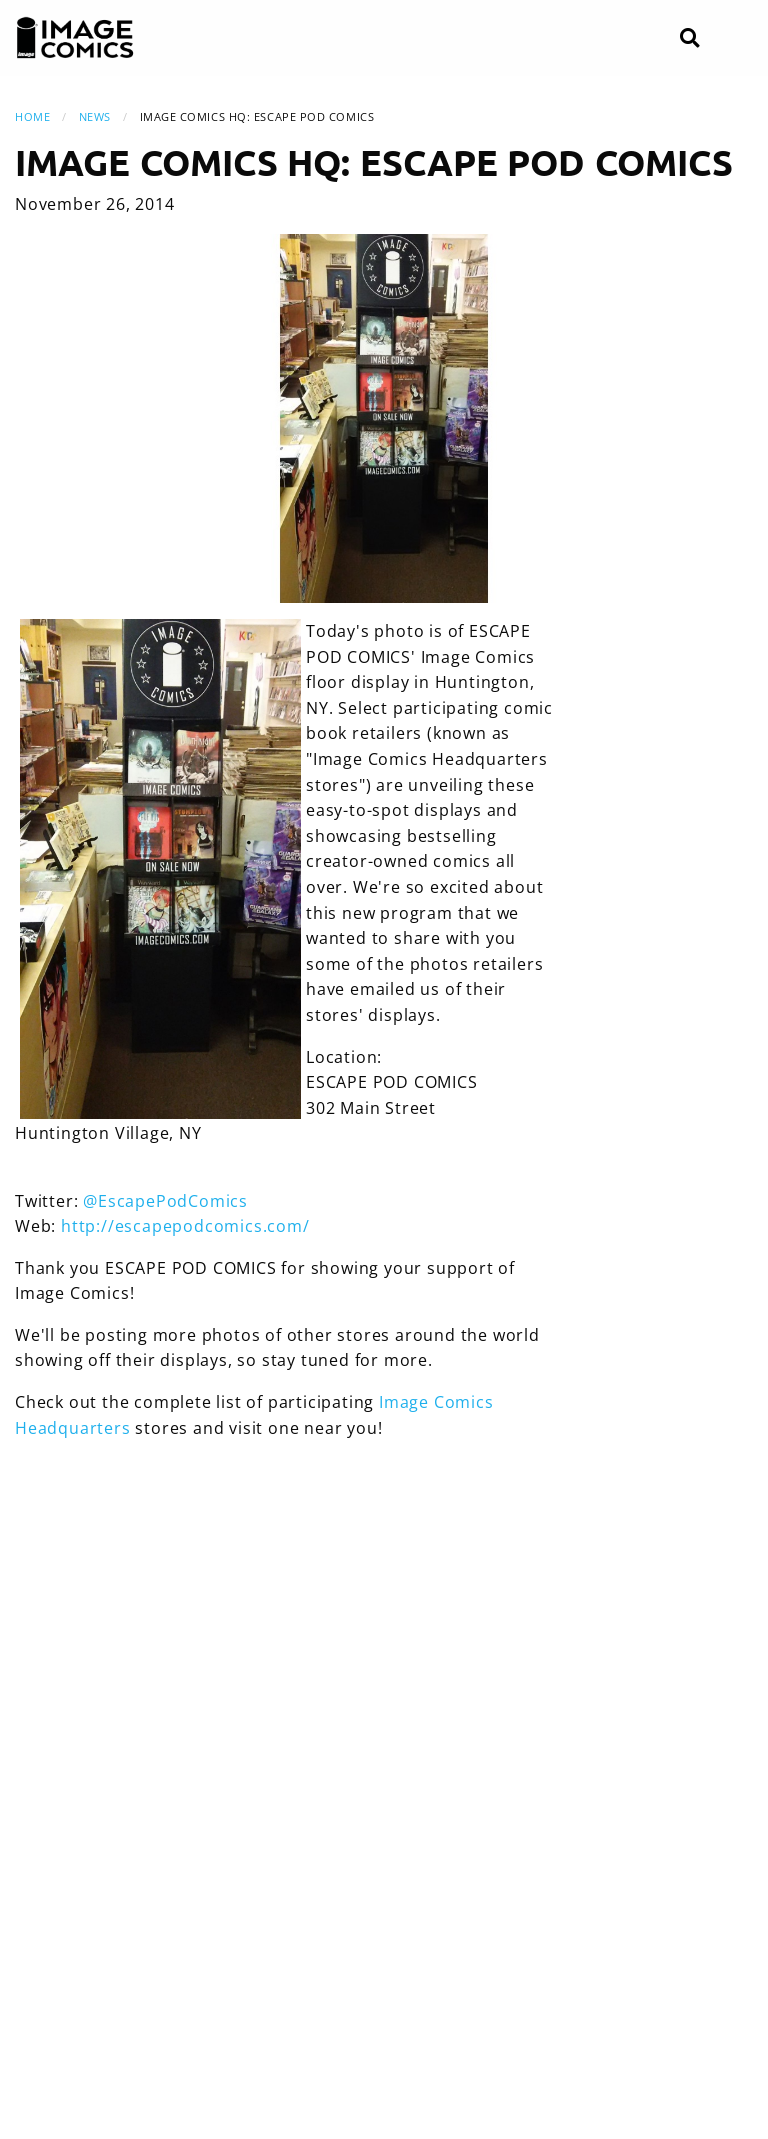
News (95, 116)
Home (32, 116)
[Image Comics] (75, 38)
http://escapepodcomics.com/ (185, 1226)
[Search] (689, 38)
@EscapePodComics (165, 1201)
